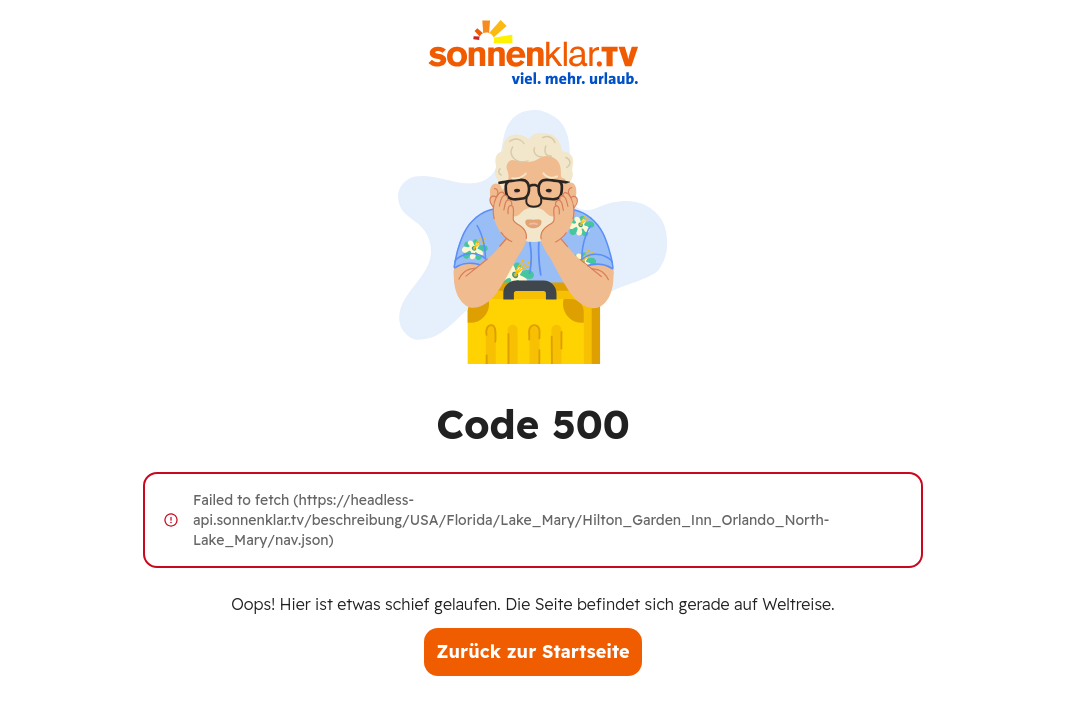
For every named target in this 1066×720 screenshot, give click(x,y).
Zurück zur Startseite (532, 651)
